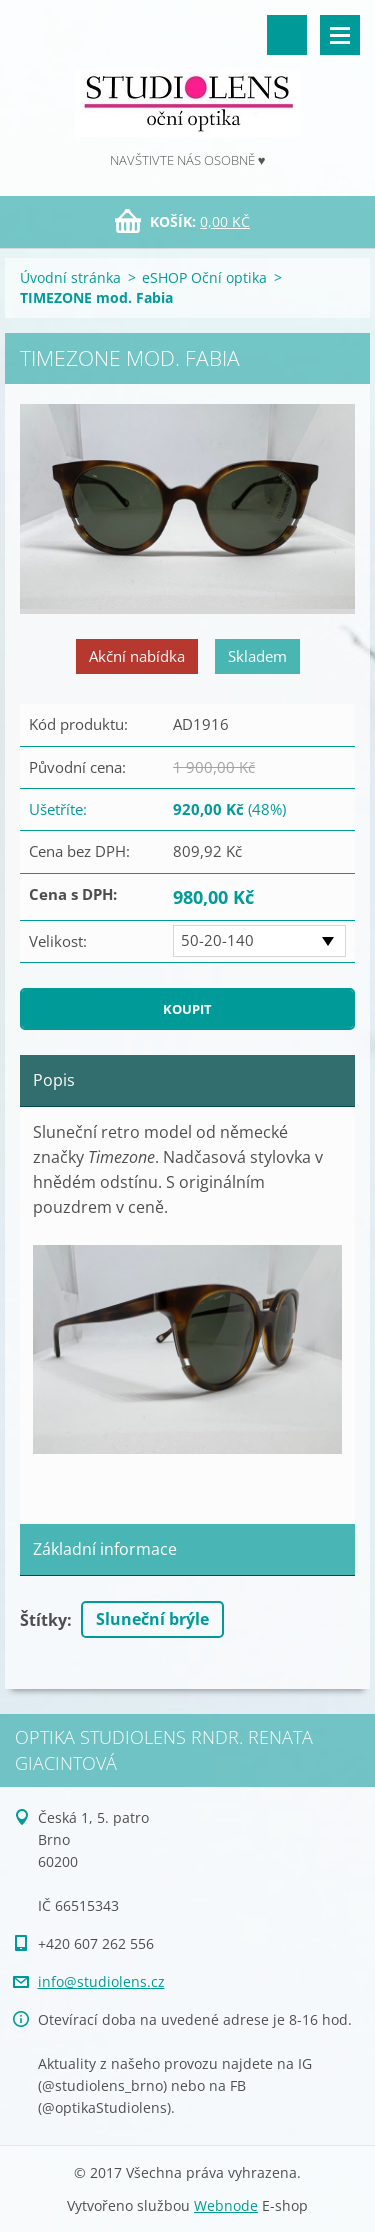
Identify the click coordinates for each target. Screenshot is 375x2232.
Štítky (43, 1620)
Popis (54, 1080)
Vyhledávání (287, 35)
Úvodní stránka (70, 277)
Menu (340, 35)
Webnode (226, 2205)
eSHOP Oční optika (204, 277)
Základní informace (105, 1549)
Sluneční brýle (152, 1619)
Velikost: (58, 941)
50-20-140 (217, 940)
